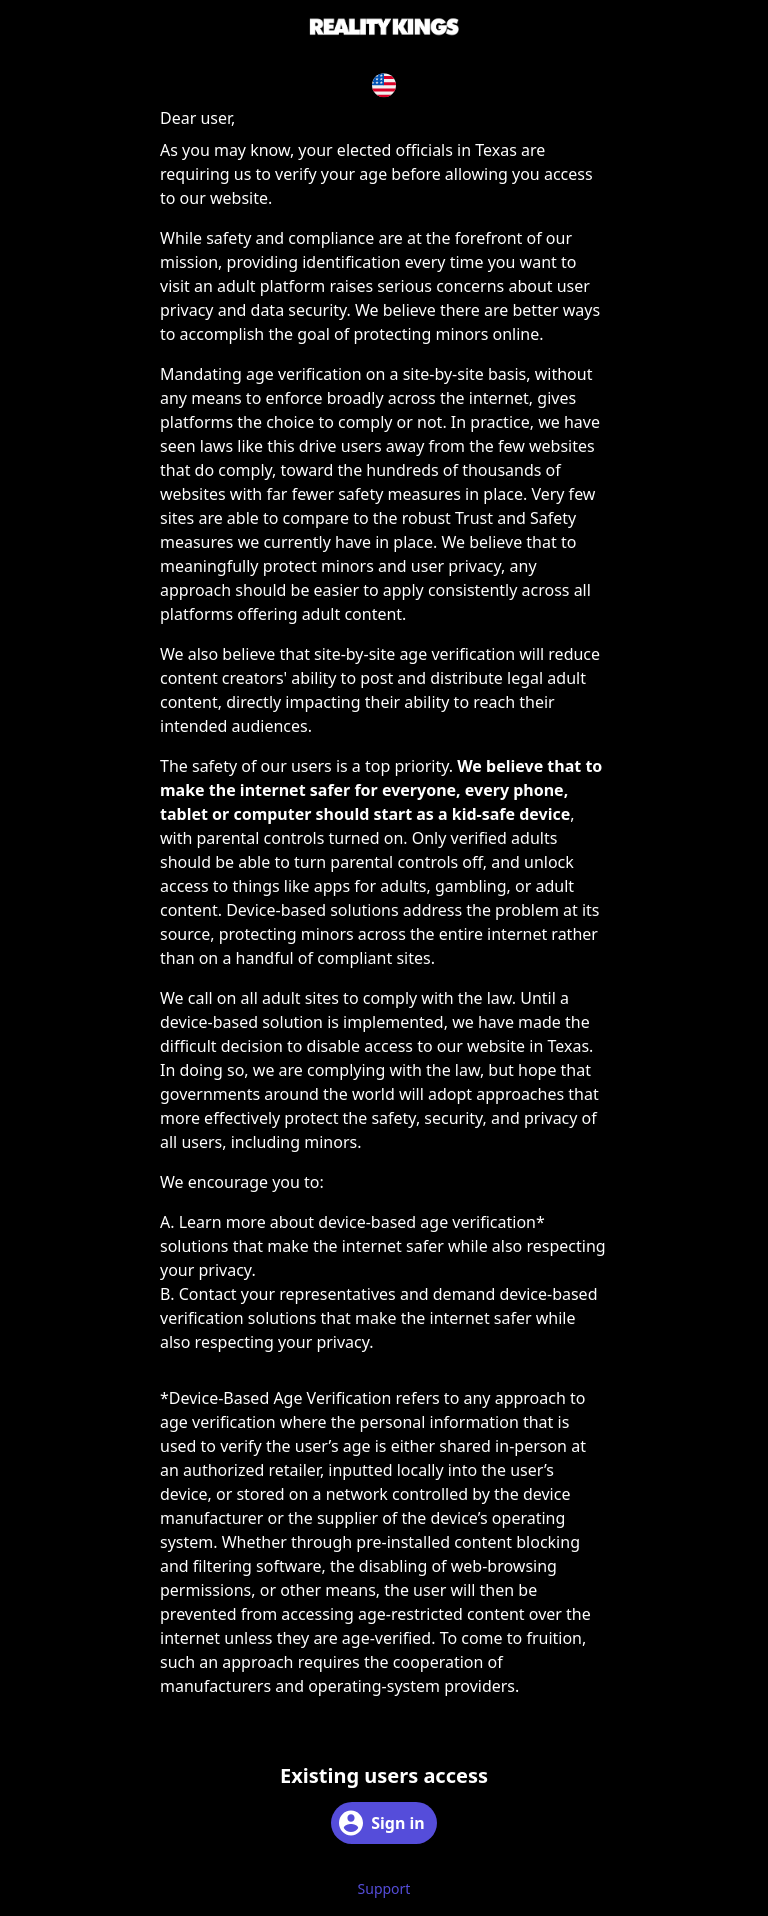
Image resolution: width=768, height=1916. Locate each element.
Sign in (381, 1823)
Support (384, 1888)
